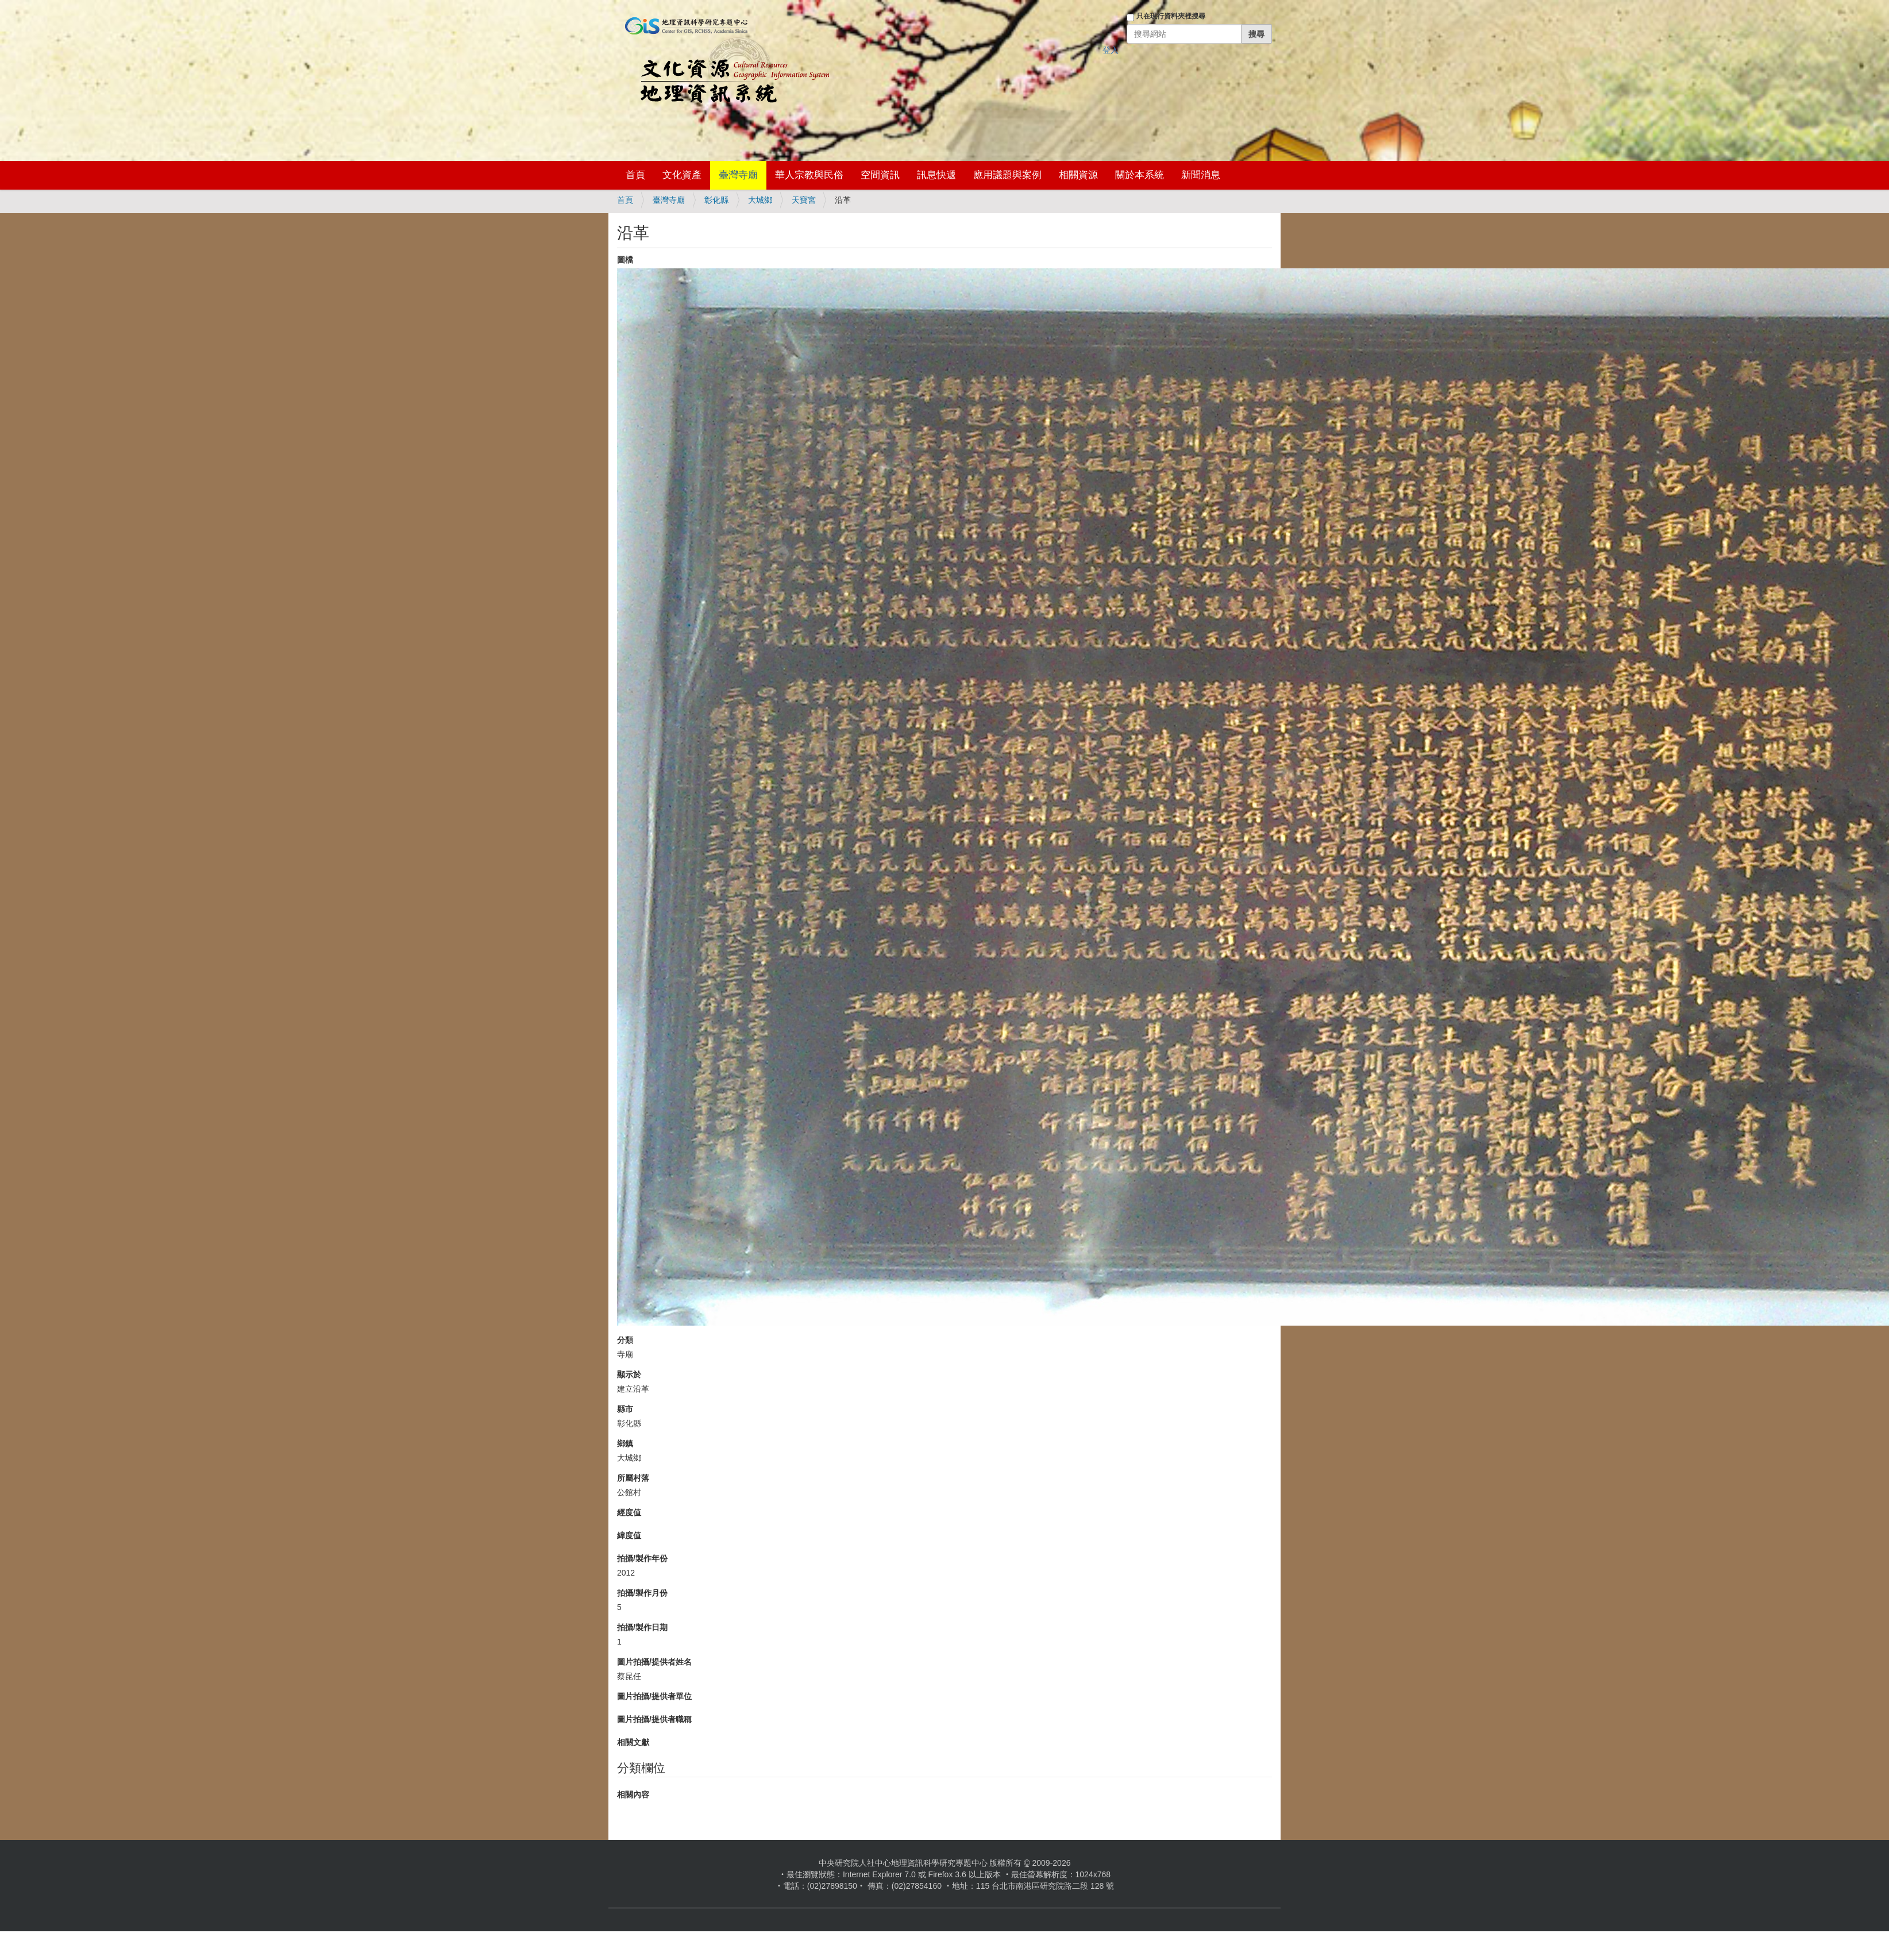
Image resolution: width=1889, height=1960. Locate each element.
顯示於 (629, 1374)
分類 (625, 1340)
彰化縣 (716, 200)
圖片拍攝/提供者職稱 (654, 1719)
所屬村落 (633, 1477)
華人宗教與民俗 (809, 175)
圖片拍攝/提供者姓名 (654, 1661)
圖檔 (625, 259)
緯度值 (629, 1535)
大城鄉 (760, 200)
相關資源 (1078, 175)
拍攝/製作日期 (642, 1627)
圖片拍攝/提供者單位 (654, 1696)
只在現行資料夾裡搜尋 (1170, 16)
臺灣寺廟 (738, 175)
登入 (1110, 50)
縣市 (625, 1409)
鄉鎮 (625, 1443)
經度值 (629, 1512)
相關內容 (633, 1794)
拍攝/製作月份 (642, 1592)
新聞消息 (1200, 175)
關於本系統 (1139, 175)
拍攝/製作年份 (642, 1558)
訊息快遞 (936, 175)
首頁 (635, 175)
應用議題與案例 (1007, 175)
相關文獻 (633, 1742)
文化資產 (681, 175)
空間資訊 (880, 175)
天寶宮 (804, 200)
